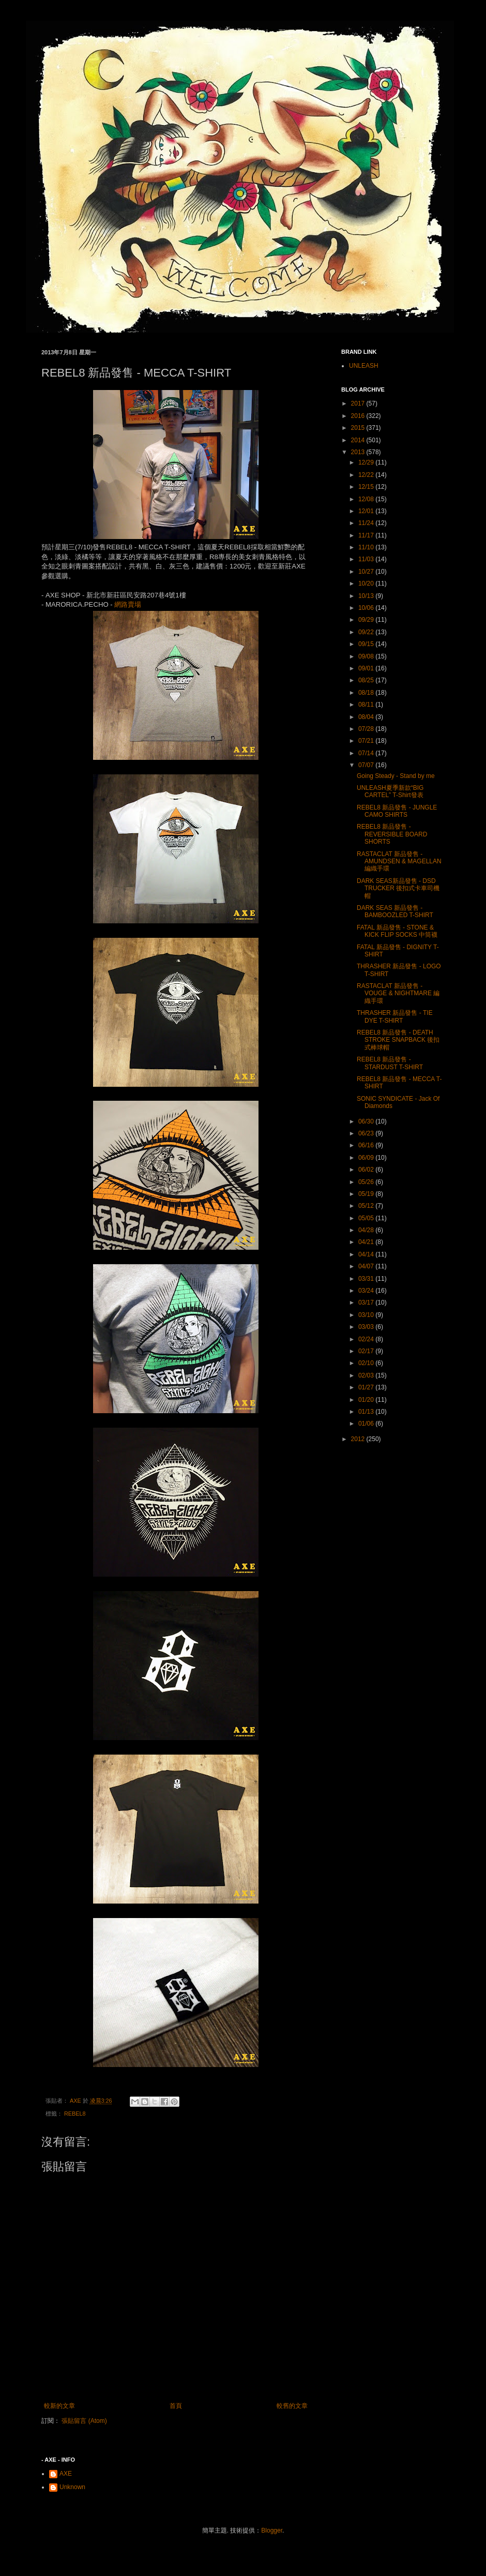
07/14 (366, 753)
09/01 (366, 668)
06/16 (366, 1145)
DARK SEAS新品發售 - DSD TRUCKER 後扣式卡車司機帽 (398, 888)
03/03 (366, 1326)
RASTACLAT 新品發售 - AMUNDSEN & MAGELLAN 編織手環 (399, 861)
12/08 (366, 499)
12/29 (366, 462)
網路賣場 (127, 604)
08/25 (366, 680)
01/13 (366, 1411)
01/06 (366, 1423)
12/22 (366, 474)
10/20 (366, 583)
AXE (65, 2473)
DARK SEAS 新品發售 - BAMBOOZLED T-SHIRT (395, 911)
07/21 (366, 740)
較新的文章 (59, 2405)
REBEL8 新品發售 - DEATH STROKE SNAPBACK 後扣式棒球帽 (398, 1040)
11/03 (366, 559)
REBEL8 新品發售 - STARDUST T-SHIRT (390, 1063)
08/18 (366, 692)
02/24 (366, 1339)
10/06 (366, 607)
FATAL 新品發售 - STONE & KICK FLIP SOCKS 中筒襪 (397, 931)
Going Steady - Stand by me (396, 776)
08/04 (366, 717)
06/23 (366, 1133)
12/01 (366, 511)
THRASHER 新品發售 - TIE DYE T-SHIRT (395, 1016)
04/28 (366, 1230)
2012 (359, 1439)
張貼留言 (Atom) (84, 2420)
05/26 (366, 1182)
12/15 (366, 486)
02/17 (366, 1351)
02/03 (366, 1375)
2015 (359, 427)
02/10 (366, 1363)
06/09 (366, 1157)
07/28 (366, 728)
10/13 (366, 596)
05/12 (366, 1205)
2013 (359, 452)
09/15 (366, 644)
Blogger (271, 2530)
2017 (359, 403)
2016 (359, 416)
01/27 (366, 1387)
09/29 (366, 619)
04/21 (366, 1242)
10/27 (366, 571)
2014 (359, 440)
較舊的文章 (292, 2405)
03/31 (366, 1278)
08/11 (366, 704)
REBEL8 (74, 2113)
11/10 (366, 547)
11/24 (366, 523)
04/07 (366, 1266)
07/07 (366, 765)
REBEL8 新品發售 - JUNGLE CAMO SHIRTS (397, 811)
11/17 (366, 535)
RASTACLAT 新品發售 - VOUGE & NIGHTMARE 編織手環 (398, 993)
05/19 (366, 1193)
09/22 (366, 632)
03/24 (366, 1290)
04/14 (366, 1254)
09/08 (366, 656)
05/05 (366, 1218)
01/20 (366, 1399)
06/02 (366, 1169)
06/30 (366, 1121)
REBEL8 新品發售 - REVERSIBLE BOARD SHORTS (392, 834)
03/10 (366, 1315)
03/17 (366, 1302)
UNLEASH (363, 365)
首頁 (176, 2405)
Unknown (72, 2487)
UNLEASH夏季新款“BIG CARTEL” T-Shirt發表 (390, 791)
